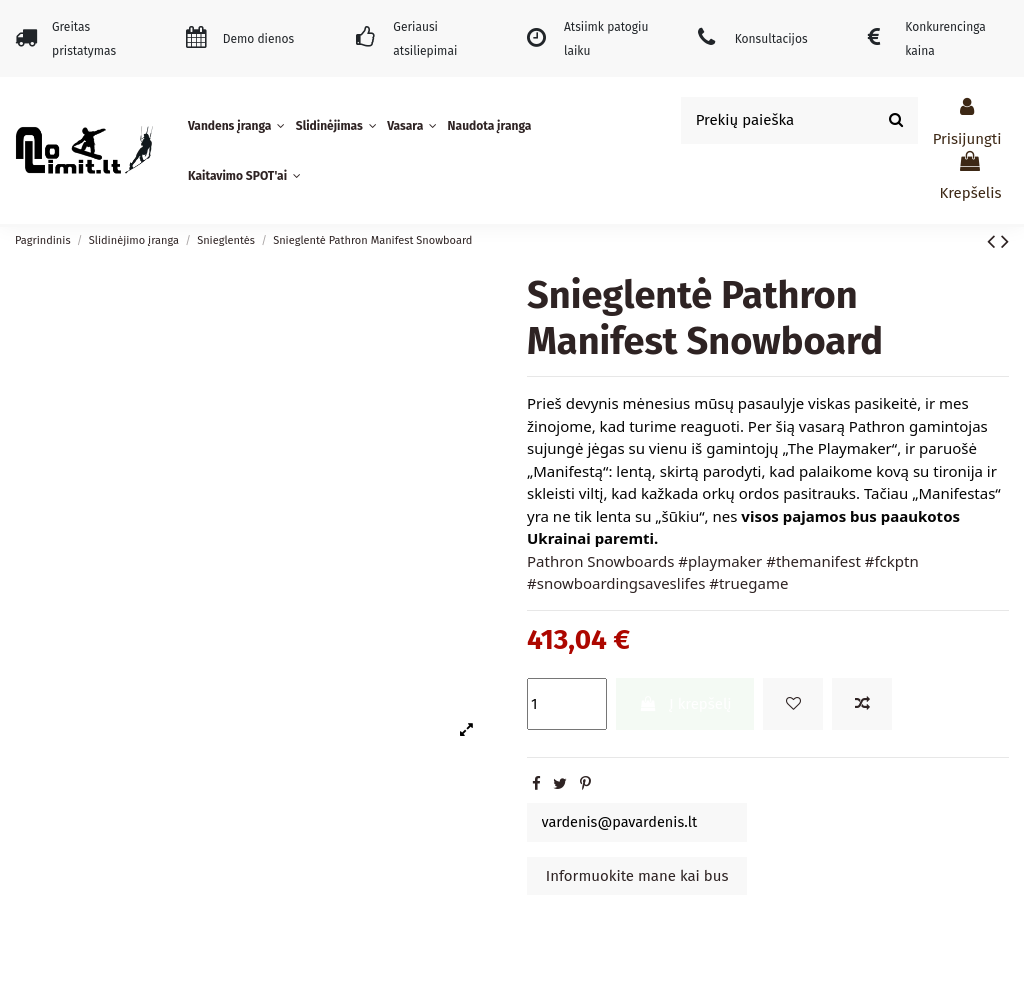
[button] (239, 126)
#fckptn (892, 561)
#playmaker (720, 561)
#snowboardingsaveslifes (616, 583)
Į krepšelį (685, 704)
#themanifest (813, 561)
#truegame (748, 583)
